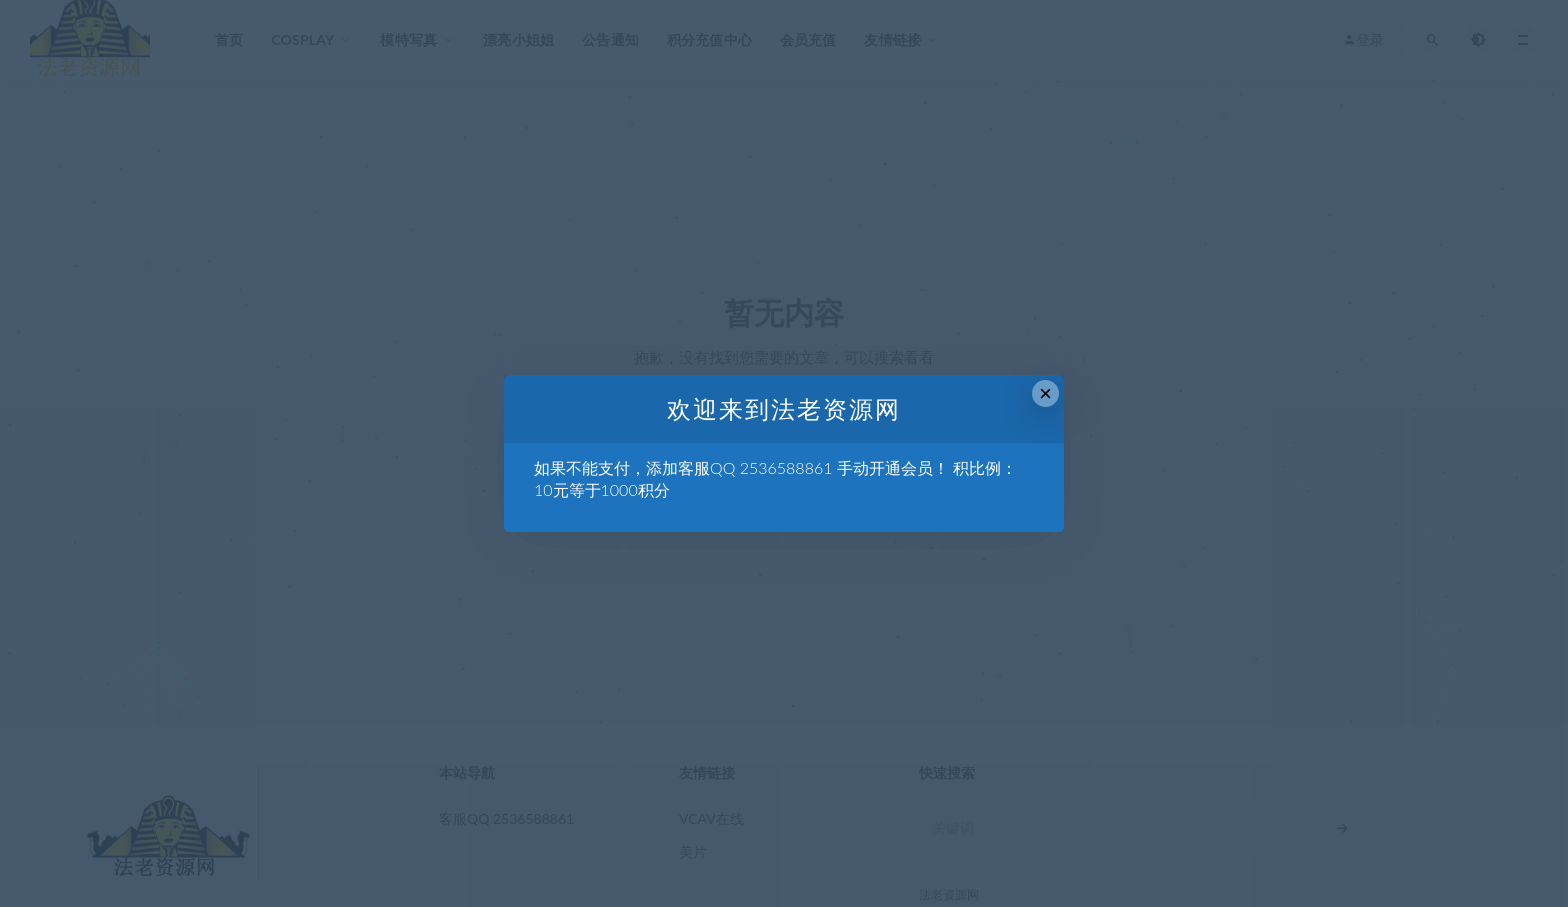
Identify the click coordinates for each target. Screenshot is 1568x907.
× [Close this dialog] (1045, 393)
